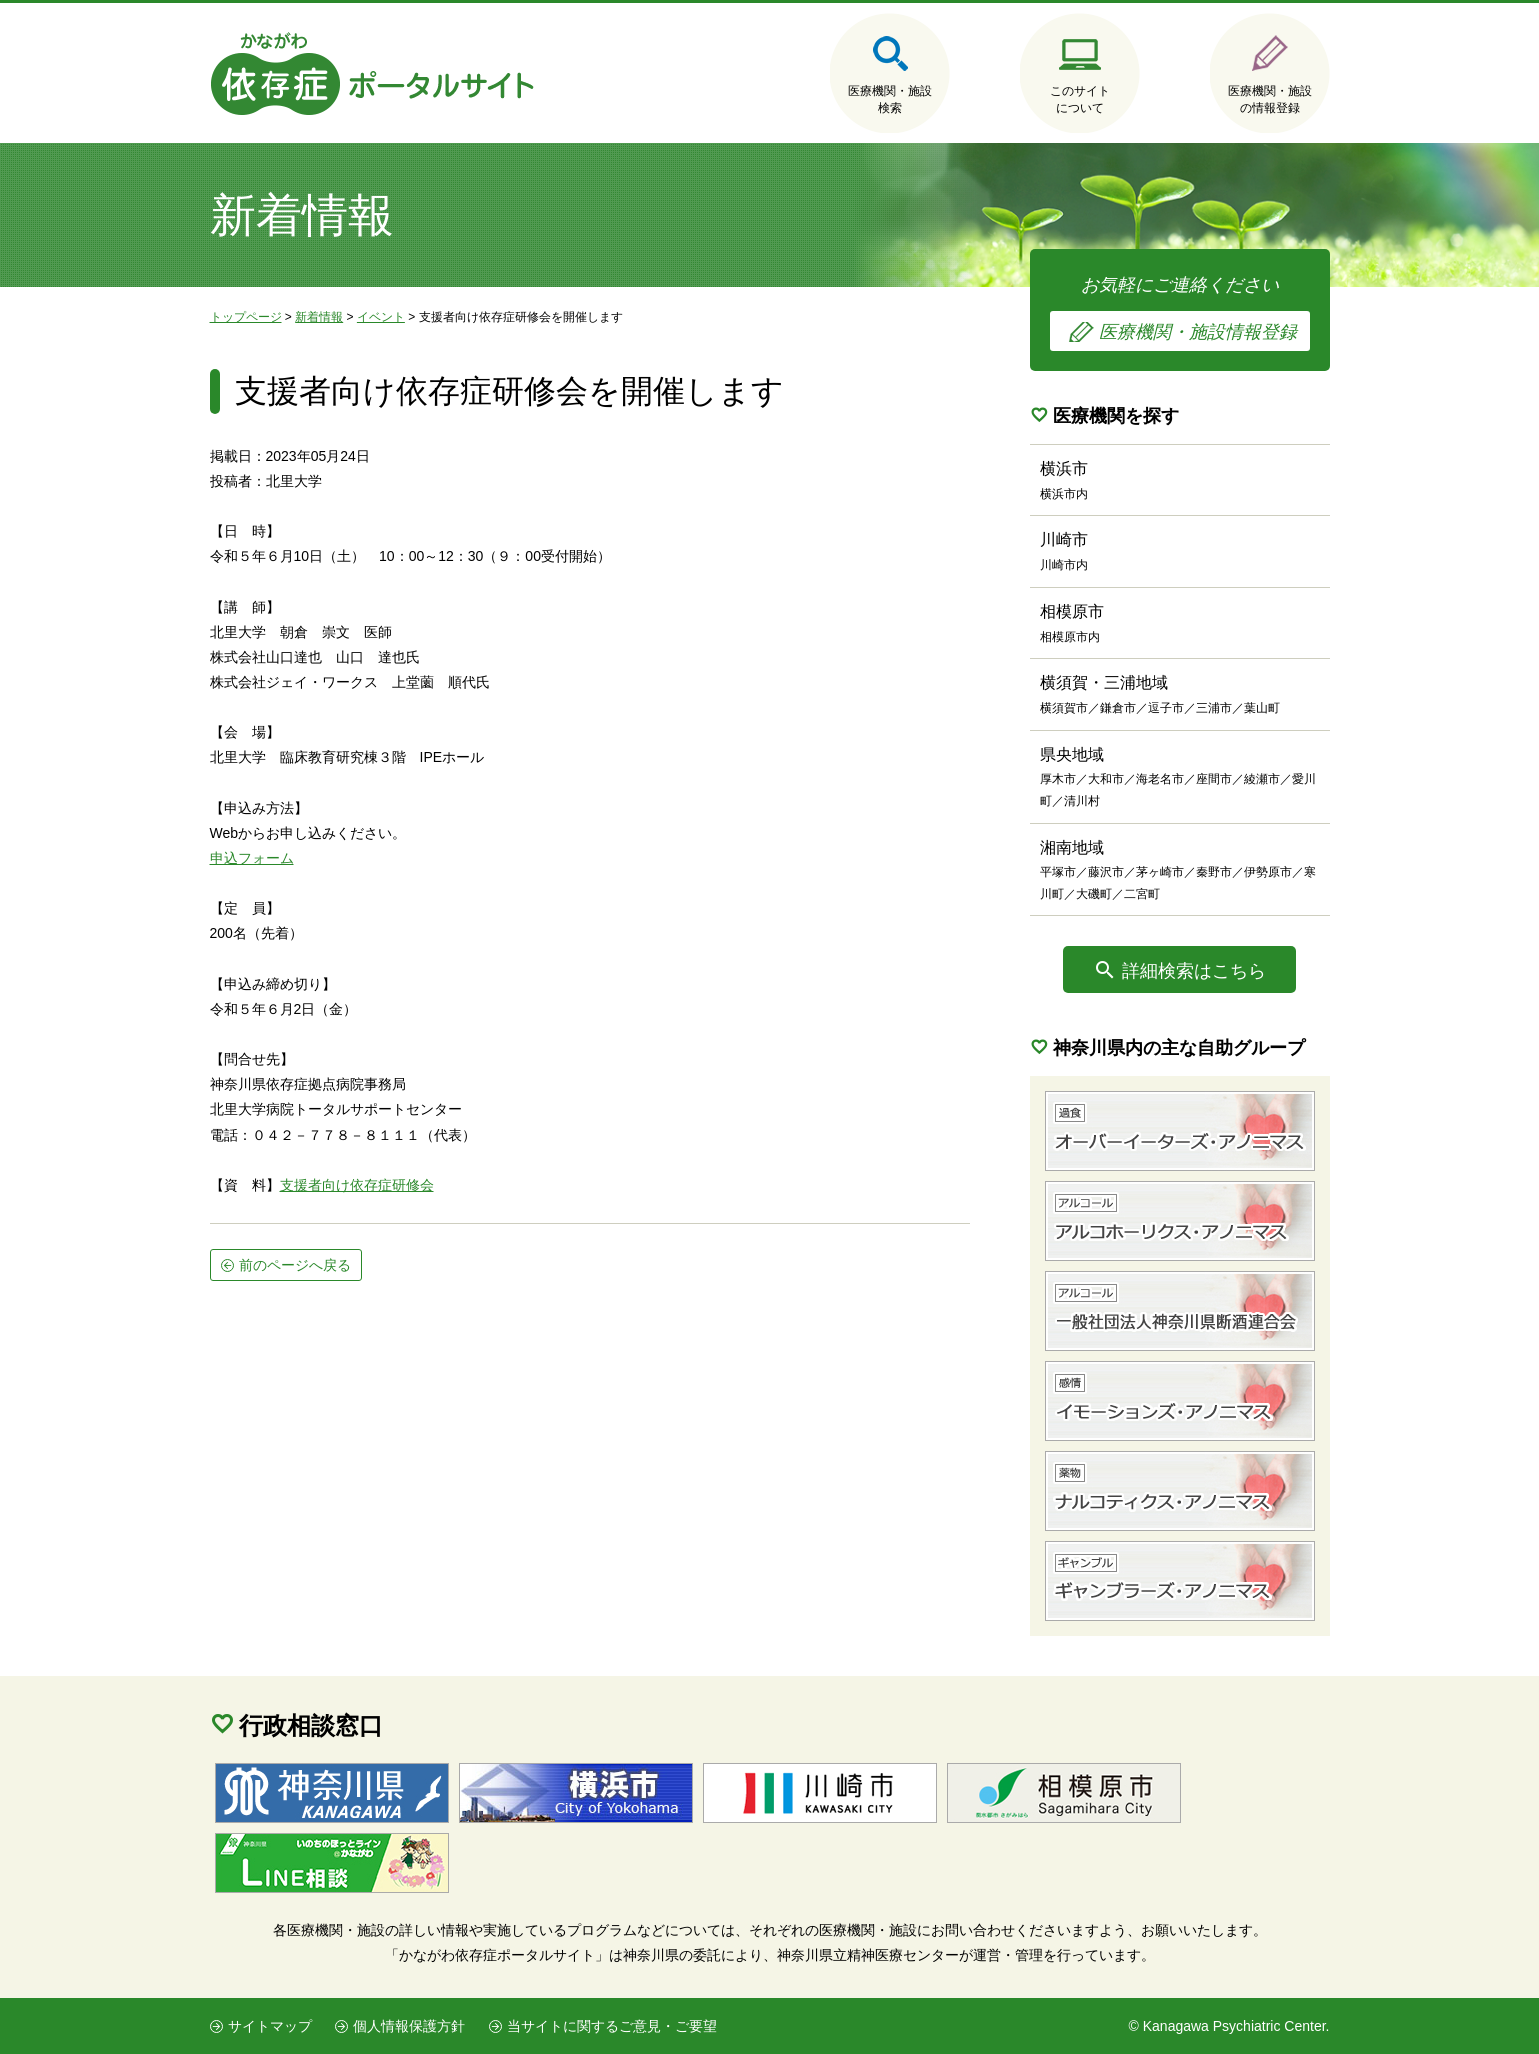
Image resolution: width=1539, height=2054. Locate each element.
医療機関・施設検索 (890, 99)
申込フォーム (252, 858)
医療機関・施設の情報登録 (1270, 99)
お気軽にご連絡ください (1180, 313)
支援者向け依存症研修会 (357, 1185)
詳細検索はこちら (1194, 971)
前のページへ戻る (295, 1265)
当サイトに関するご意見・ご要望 (612, 2026)
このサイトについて (1080, 99)
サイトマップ (270, 2026)
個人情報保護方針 (409, 2026)
